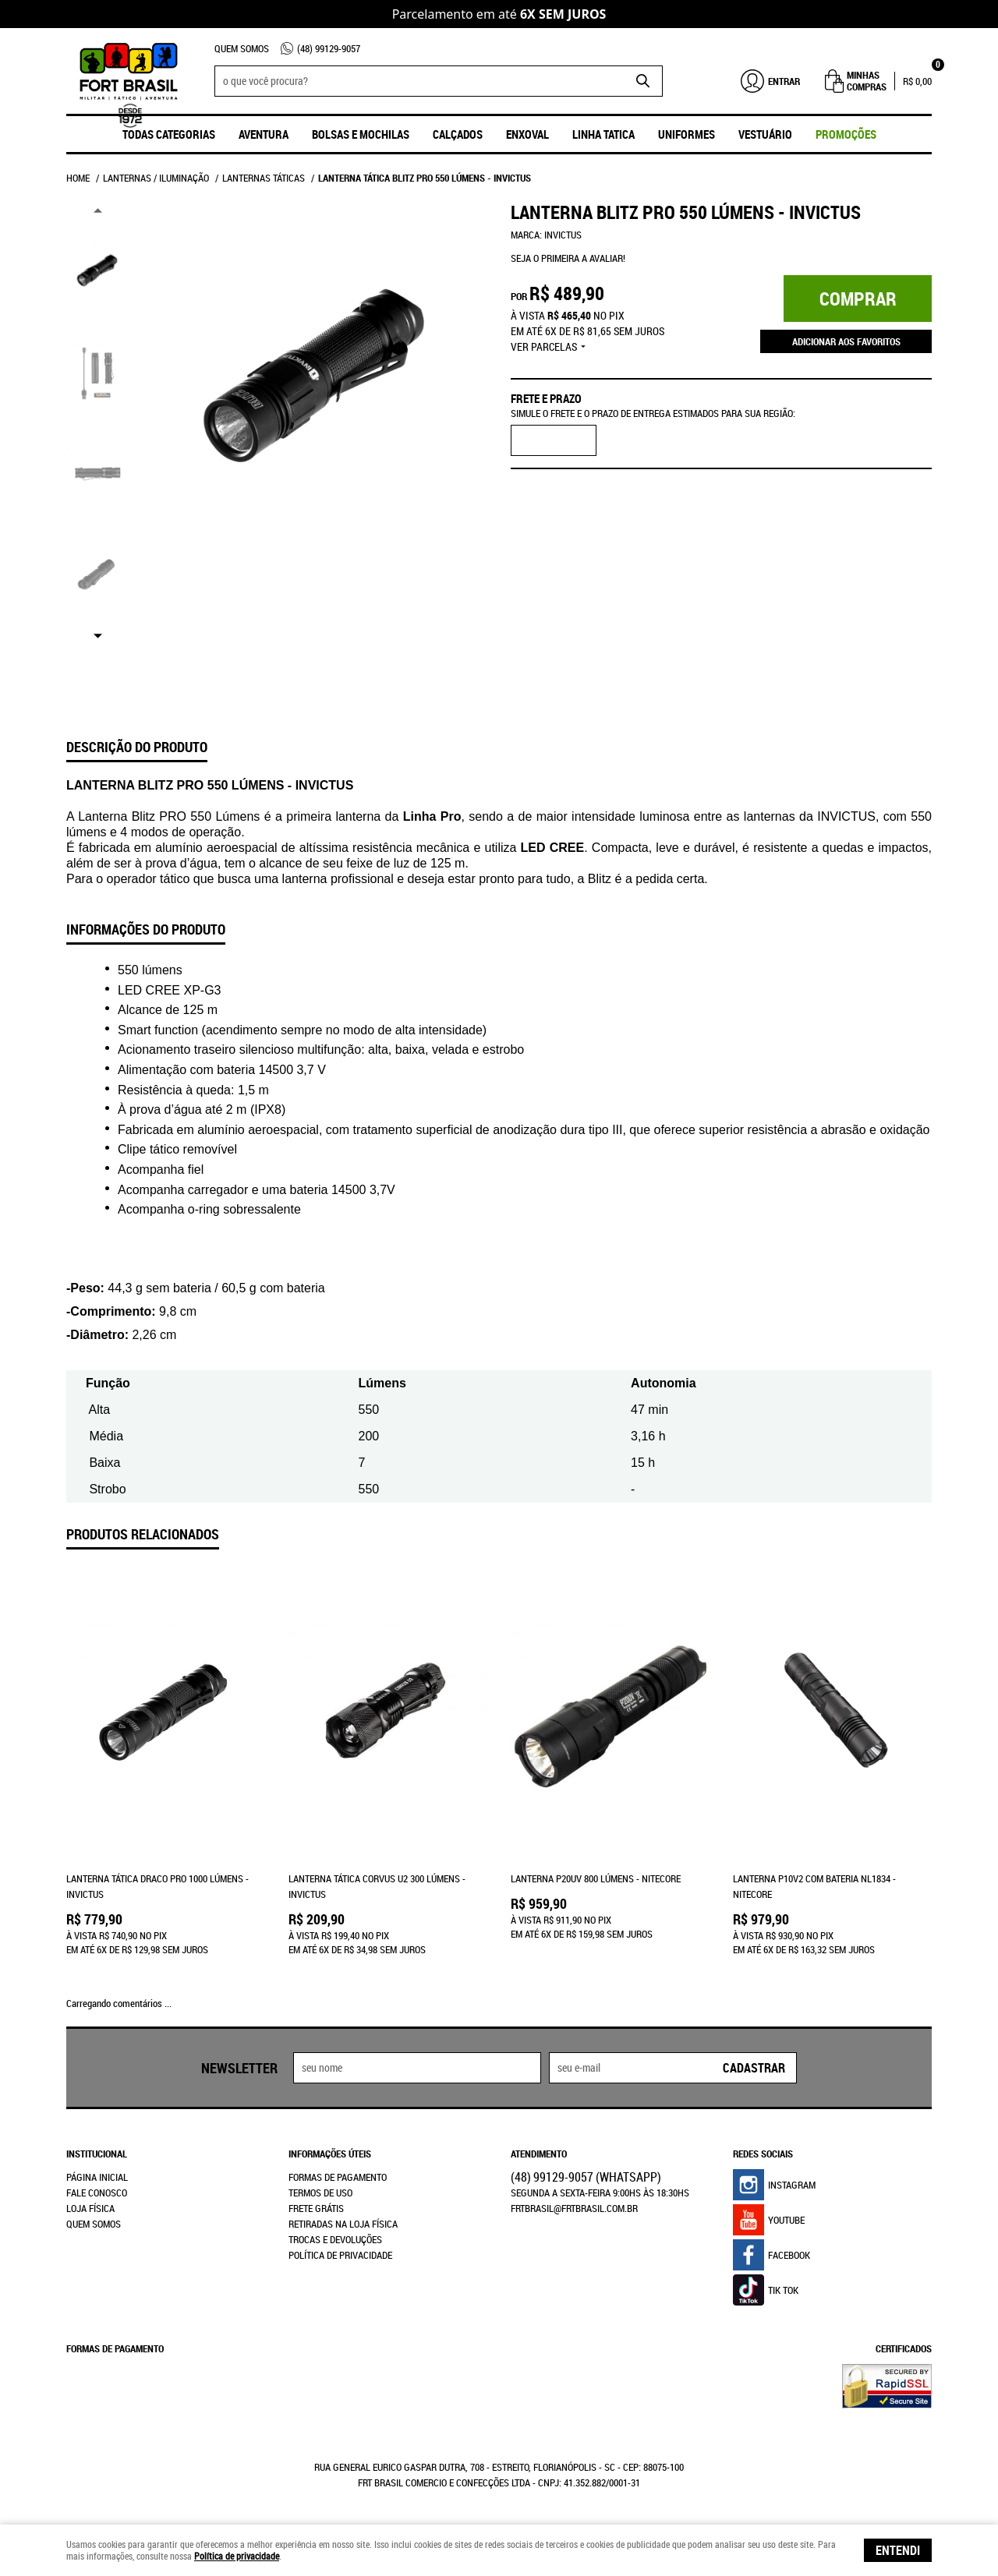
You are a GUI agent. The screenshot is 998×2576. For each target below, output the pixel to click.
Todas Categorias (168, 134)
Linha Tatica (603, 134)
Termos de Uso (320, 2193)
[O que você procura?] (643, 81)
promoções (846, 134)
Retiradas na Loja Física (343, 2224)
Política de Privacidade (340, 2255)
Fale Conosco (96, 2193)
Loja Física (90, 2208)
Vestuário (765, 134)
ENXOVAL (527, 134)
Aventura (263, 134)
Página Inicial (97, 2177)
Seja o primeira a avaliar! (568, 258)
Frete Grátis (316, 2208)
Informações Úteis (329, 2154)
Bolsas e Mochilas (360, 134)
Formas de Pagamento (337, 2177)
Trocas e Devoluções (335, 2239)
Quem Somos (241, 48)
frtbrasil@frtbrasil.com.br (574, 2208)
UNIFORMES (686, 134)
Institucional (96, 2154)
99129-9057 (328, 48)
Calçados (458, 134)
